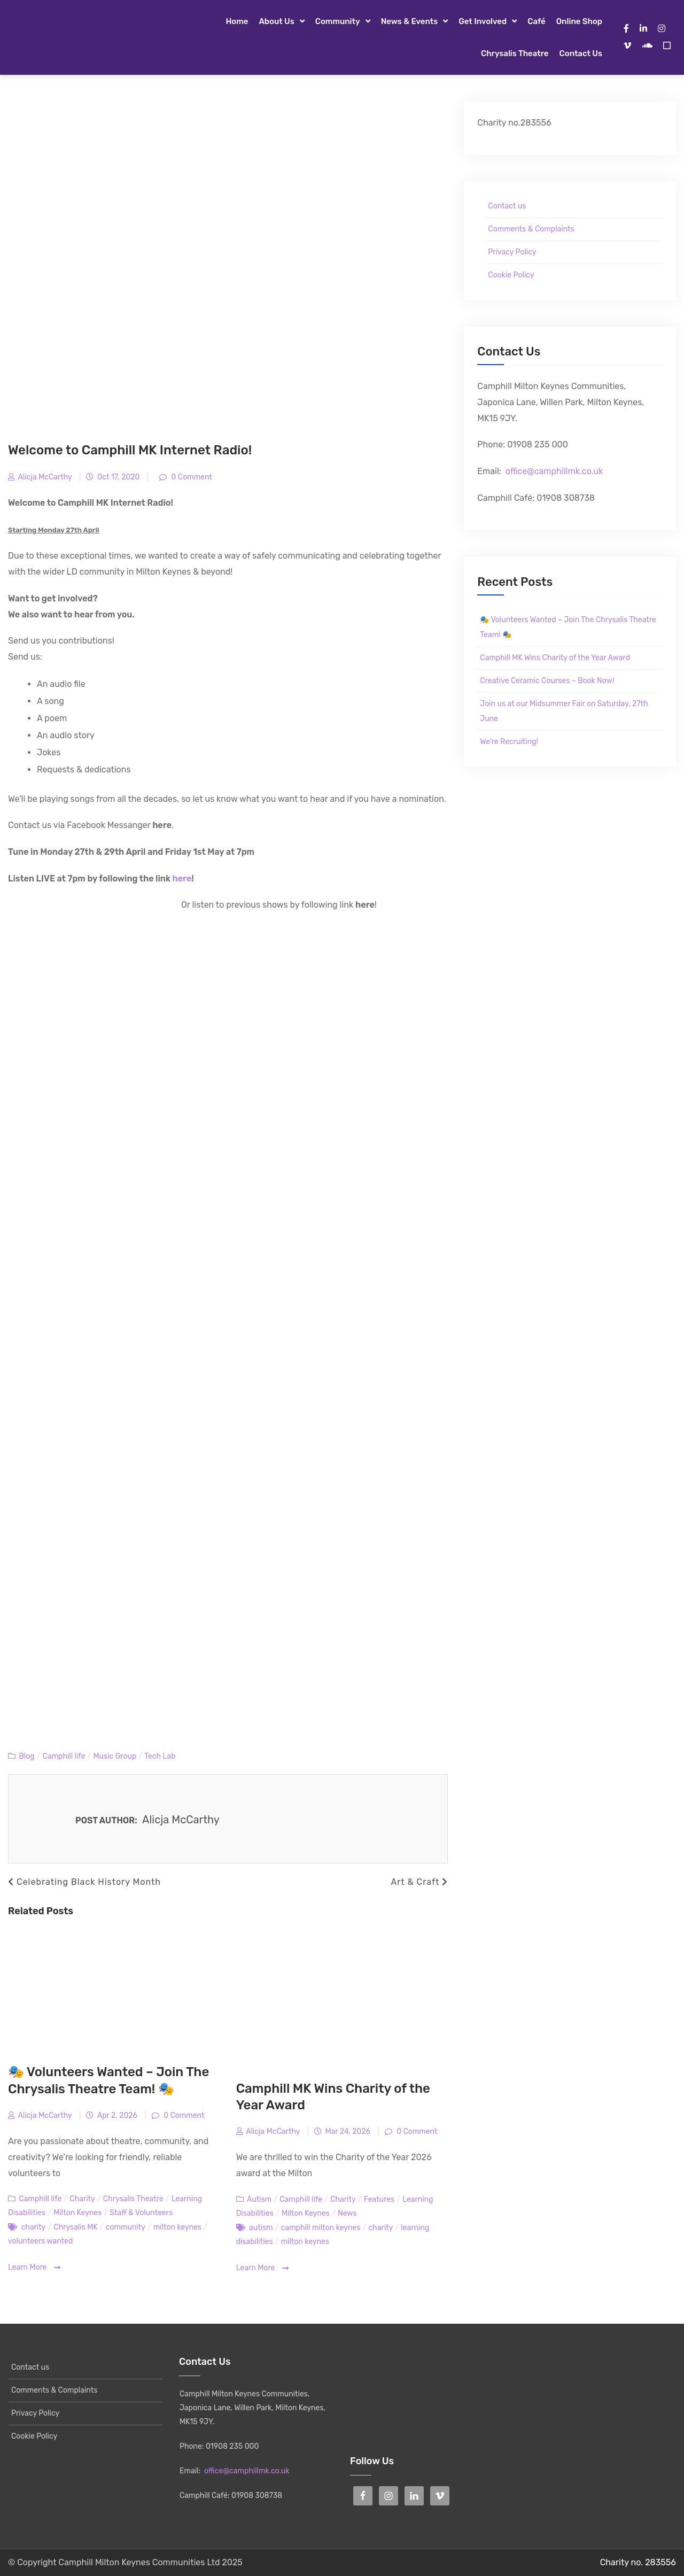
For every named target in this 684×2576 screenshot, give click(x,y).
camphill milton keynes (321, 2227)
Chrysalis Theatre (514, 53)
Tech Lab (159, 1756)
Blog (26, 1756)
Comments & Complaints (531, 229)
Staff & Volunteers (141, 2212)
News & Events (409, 21)
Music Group (114, 1756)
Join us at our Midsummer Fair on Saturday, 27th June (564, 711)
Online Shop (579, 21)
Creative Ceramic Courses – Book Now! (547, 680)
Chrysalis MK (75, 2227)
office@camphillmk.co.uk (554, 471)
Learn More (34, 2267)
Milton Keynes (77, 2212)
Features (379, 2199)
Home (237, 21)
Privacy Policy (512, 252)
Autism (259, 2199)
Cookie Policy (511, 275)
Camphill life (64, 1756)
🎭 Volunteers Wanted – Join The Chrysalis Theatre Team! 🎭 (568, 627)
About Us (276, 21)
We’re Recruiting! (509, 741)
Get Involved (482, 21)
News (347, 2213)
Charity (82, 2198)
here (181, 878)
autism (261, 2227)
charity (33, 2227)
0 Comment (190, 477)
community (125, 2227)
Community (337, 21)
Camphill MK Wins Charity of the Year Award (555, 657)
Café (536, 21)
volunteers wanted (40, 2241)
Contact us (580, 53)
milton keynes (177, 2227)
